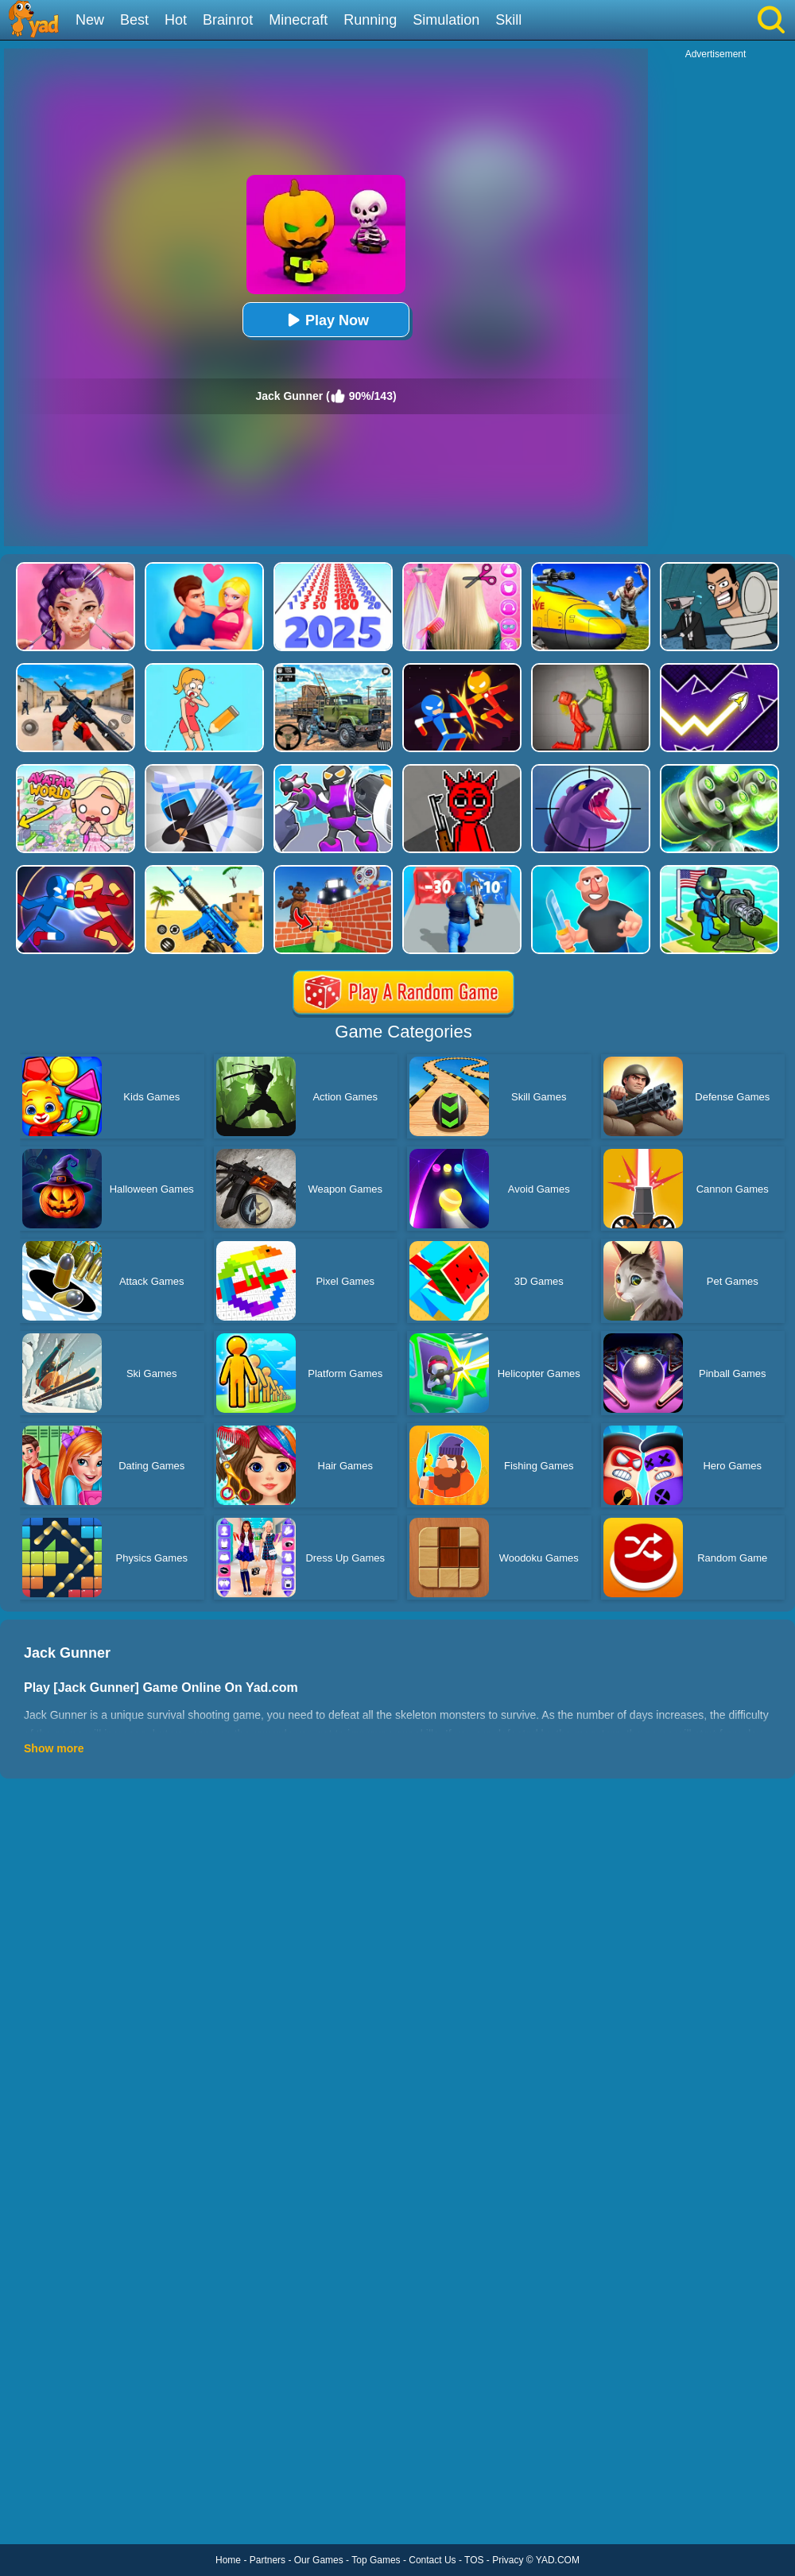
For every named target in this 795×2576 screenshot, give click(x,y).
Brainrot (228, 20)
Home (228, 2560)
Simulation (446, 20)
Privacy (507, 2560)
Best (134, 20)
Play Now (326, 320)
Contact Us (432, 2560)
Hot (176, 20)
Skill (508, 20)
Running (370, 20)
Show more (53, 1748)
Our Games (318, 2560)
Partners (267, 2560)
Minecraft (298, 20)
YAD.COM (558, 2560)
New (90, 20)
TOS (473, 2560)
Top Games (375, 2560)
